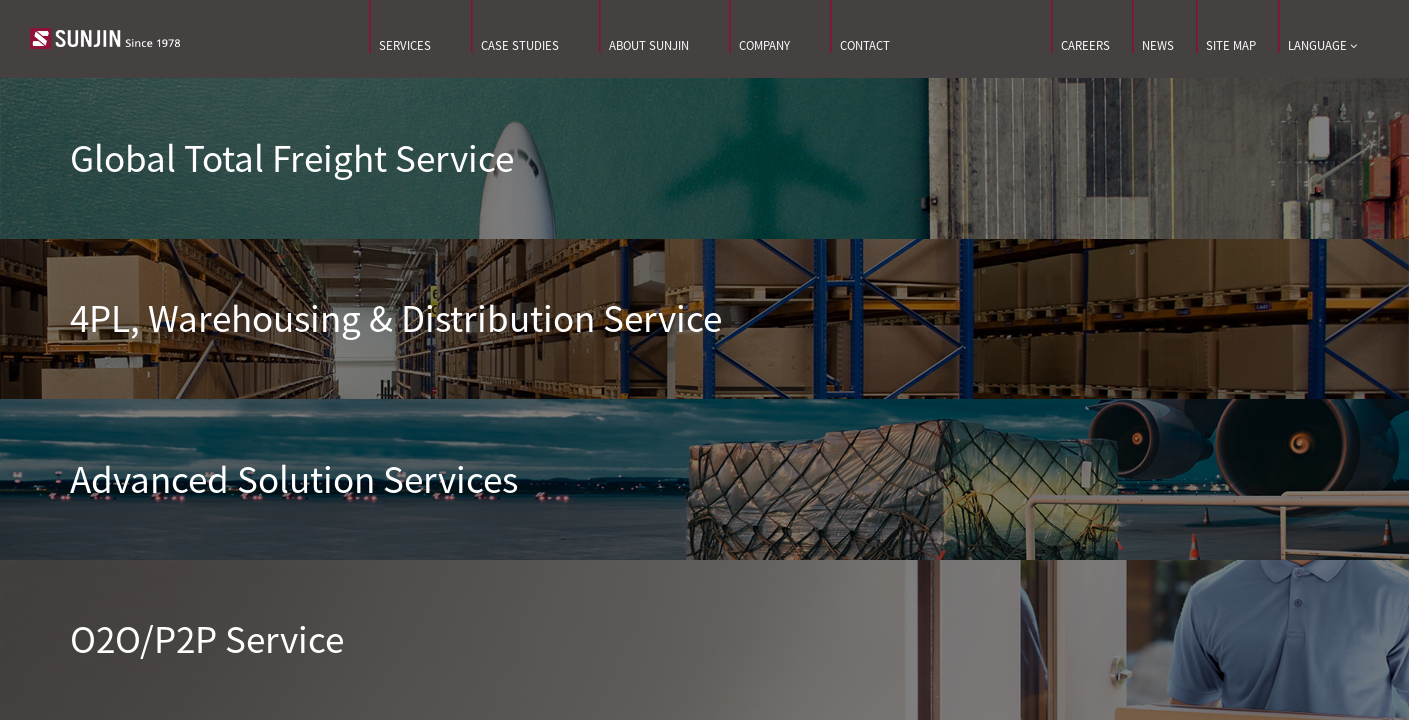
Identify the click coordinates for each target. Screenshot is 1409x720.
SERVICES (405, 45)
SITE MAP (1231, 45)
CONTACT (865, 45)
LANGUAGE (1322, 46)
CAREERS (1085, 45)
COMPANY (764, 45)
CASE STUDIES (520, 45)
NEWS (1158, 45)
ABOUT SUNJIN (649, 45)
